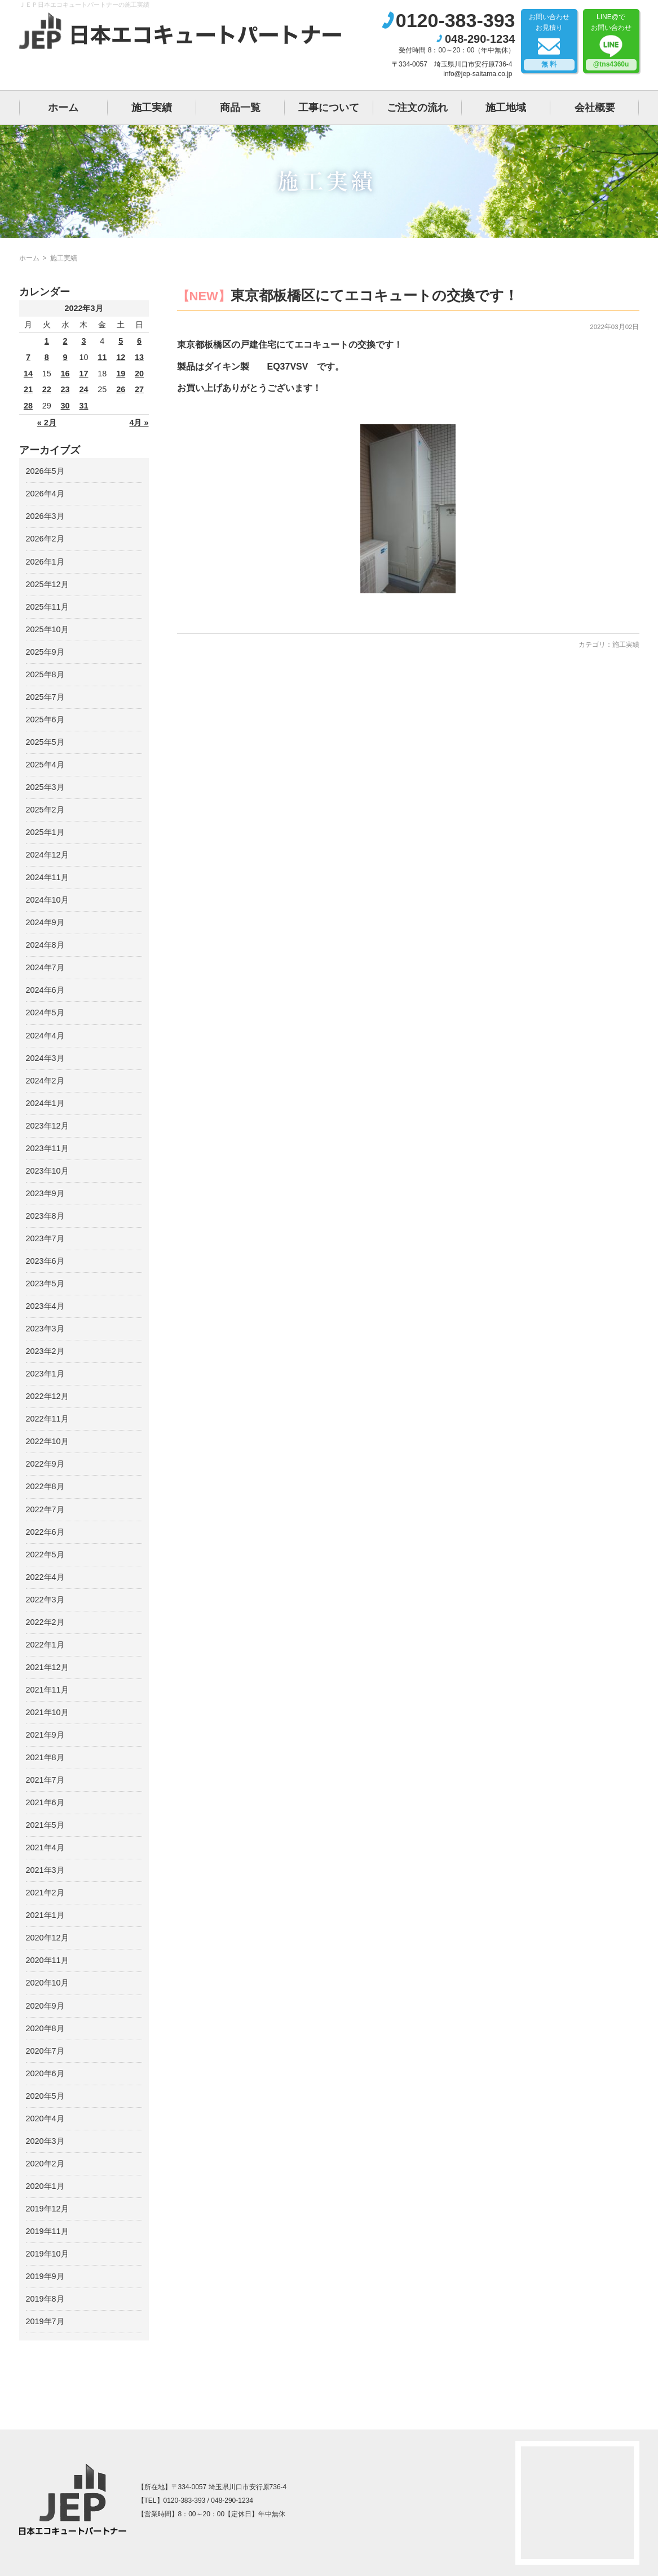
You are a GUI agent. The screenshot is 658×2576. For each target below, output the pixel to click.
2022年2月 (45, 1622)
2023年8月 (45, 1215)
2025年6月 (45, 719)
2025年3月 (45, 787)
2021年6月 (45, 1802)
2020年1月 (45, 2186)
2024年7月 (45, 967)
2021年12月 (47, 1667)
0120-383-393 (455, 20)
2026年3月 (45, 516)
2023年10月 (47, 1170)
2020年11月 (47, 1960)
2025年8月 (45, 674)
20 (139, 373)
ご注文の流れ (417, 107)
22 (46, 389)
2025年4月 (45, 764)
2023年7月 (45, 1238)
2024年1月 (45, 1103)
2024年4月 (45, 1035)
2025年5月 (45, 742)
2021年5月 (45, 1824)
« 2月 (46, 422)
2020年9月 (45, 2005)
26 (120, 389)
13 (139, 357)
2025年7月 (45, 696)
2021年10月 (47, 1712)
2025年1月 (45, 832)
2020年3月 (45, 2141)
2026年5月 (45, 471)
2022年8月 (45, 1486)
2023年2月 (45, 1351)
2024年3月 (45, 1058)
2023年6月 (45, 1260)
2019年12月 (47, 2208)
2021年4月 (45, 1847)
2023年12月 (47, 1125)
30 (65, 405)
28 (28, 405)
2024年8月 (45, 944)
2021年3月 (45, 1870)
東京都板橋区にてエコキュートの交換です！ (374, 295)
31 (83, 405)
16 (65, 373)
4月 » (138, 422)
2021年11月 (47, 1689)
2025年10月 (47, 629)
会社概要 (595, 107)
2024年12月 (47, 854)
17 (83, 373)
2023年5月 (45, 1283)
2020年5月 (45, 2095)
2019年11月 (47, 2231)
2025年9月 (45, 651)
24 (83, 389)
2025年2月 (45, 809)
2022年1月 (45, 1644)
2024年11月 (47, 877)
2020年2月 (45, 2163)
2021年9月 (45, 1734)
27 (139, 389)
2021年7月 (45, 1779)
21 (28, 389)
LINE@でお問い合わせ (611, 41)
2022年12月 (47, 1396)
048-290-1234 (480, 39)
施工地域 (505, 107)
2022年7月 (45, 1509)
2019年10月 (47, 2253)
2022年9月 (45, 1463)
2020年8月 (45, 2028)
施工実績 (151, 107)
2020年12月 (47, 1937)
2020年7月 (45, 2050)
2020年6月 (45, 2073)
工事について (328, 107)
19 (120, 373)
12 (120, 357)
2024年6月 (45, 989)
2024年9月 (45, 922)
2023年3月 (45, 1328)
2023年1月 (45, 1373)
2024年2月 (45, 1080)
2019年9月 (45, 2276)
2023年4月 (45, 1306)
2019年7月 (45, 2321)
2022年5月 (45, 1554)
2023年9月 (45, 1193)
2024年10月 (47, 899)
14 (28, 373)
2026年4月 (45, 493)
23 (65, 389)
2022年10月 (47, 1441)
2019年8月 (45, 2298)
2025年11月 (47, 606)
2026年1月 (45, 561)
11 (102, 357)
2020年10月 (47, 1982)
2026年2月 (45, 538)
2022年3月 (45, 1599)
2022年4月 (45, 1577)
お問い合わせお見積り (549, 41)
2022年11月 (47, 1418)
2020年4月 (45, 2118)
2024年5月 (45, 1012)
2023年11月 (47, 1148)
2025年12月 (47, 584)
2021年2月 (45, 1892)
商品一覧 (240, 107)
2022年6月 (45, 1531)
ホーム (63, 107)
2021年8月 (45, 1757)
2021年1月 (45, 1915)
